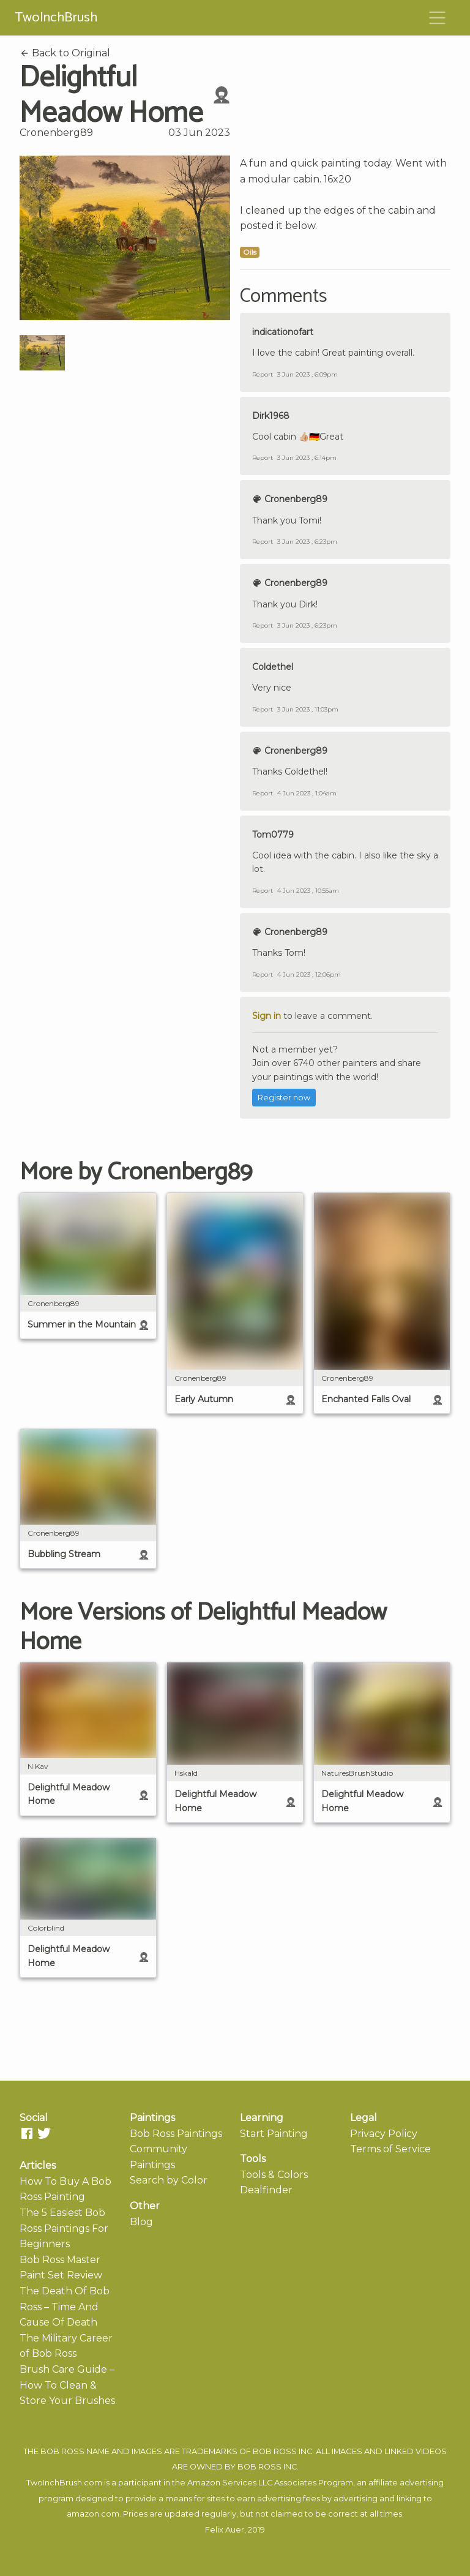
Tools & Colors (274, 2174)
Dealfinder (266, 2190)
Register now (284, 1097)
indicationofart (282, 331)
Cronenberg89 (56, 132)
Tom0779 (273, 834)
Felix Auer (224, 2529)
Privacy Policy (383, 2133)
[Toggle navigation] (437, 18)
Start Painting (274, 2133)
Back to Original (65, 53)
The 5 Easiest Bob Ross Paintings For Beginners (64, 2228)
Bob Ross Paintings (176, 2133)
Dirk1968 (270, 415)
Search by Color (168, 2180)
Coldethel (272, 666)
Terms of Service (390, 2149)
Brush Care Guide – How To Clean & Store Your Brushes (67, 2385)
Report (262, 374)
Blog (141, 2222)
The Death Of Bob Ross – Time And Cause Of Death (65, 2306)
